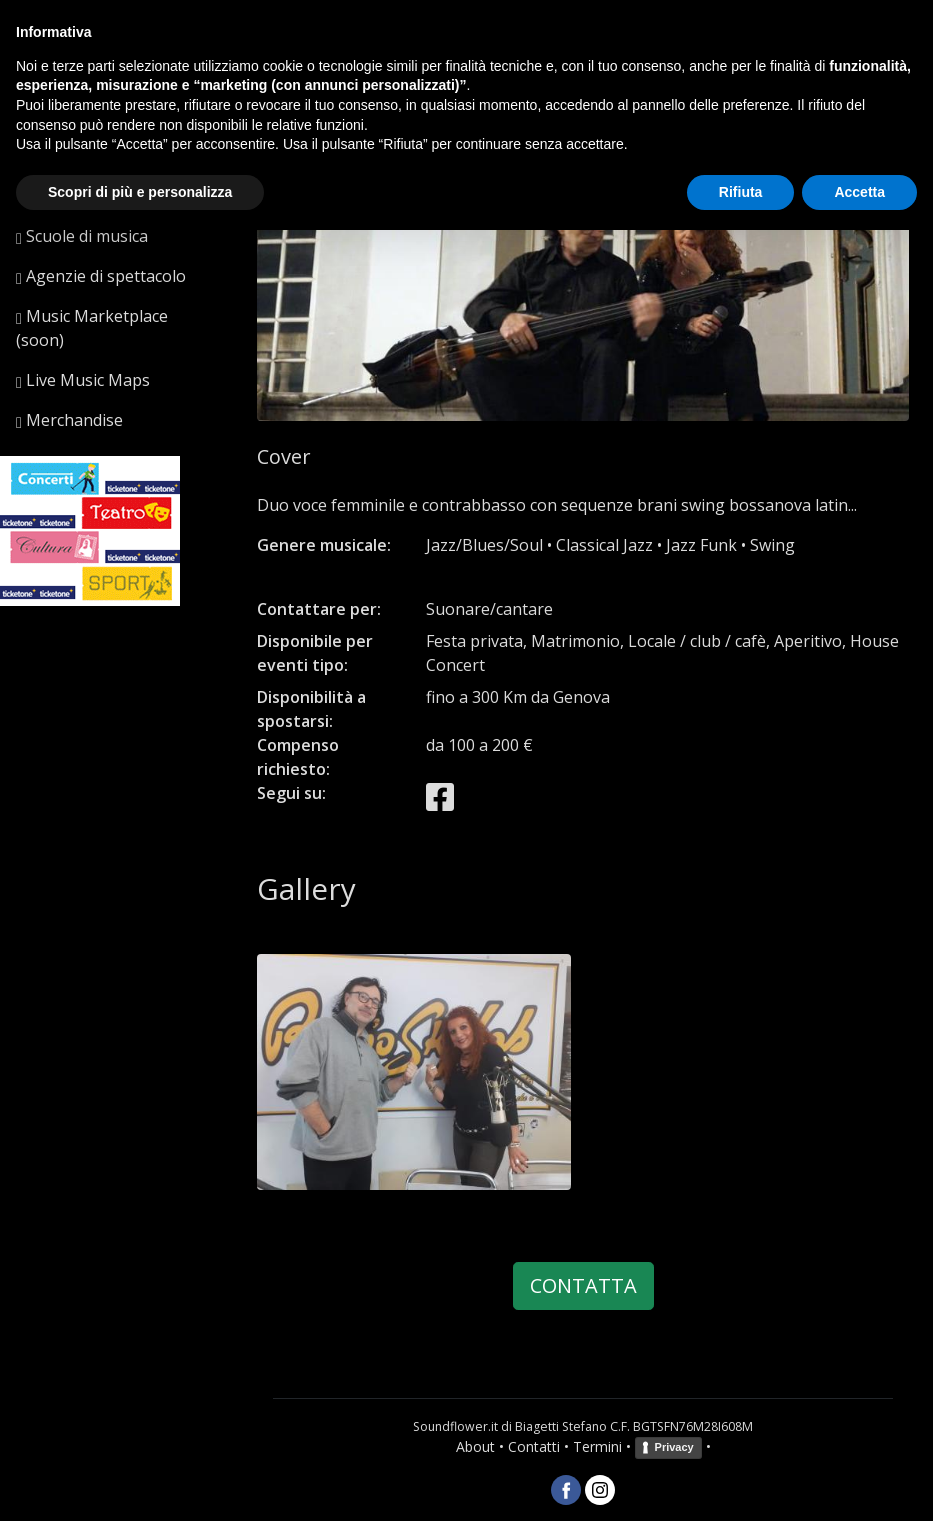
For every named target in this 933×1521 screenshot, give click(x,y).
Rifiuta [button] (741, 192)
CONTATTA (583, 1285)
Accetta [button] (859, 192)
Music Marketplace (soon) (92, 328)
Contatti (534, 1446)
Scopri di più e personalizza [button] (140, 192)
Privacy (674, 1447)
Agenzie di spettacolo (101, 276)
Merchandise (69, 420)
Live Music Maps (83, 380)
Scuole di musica (82, 236)
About (475, 1446)
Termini (597, 1446)
